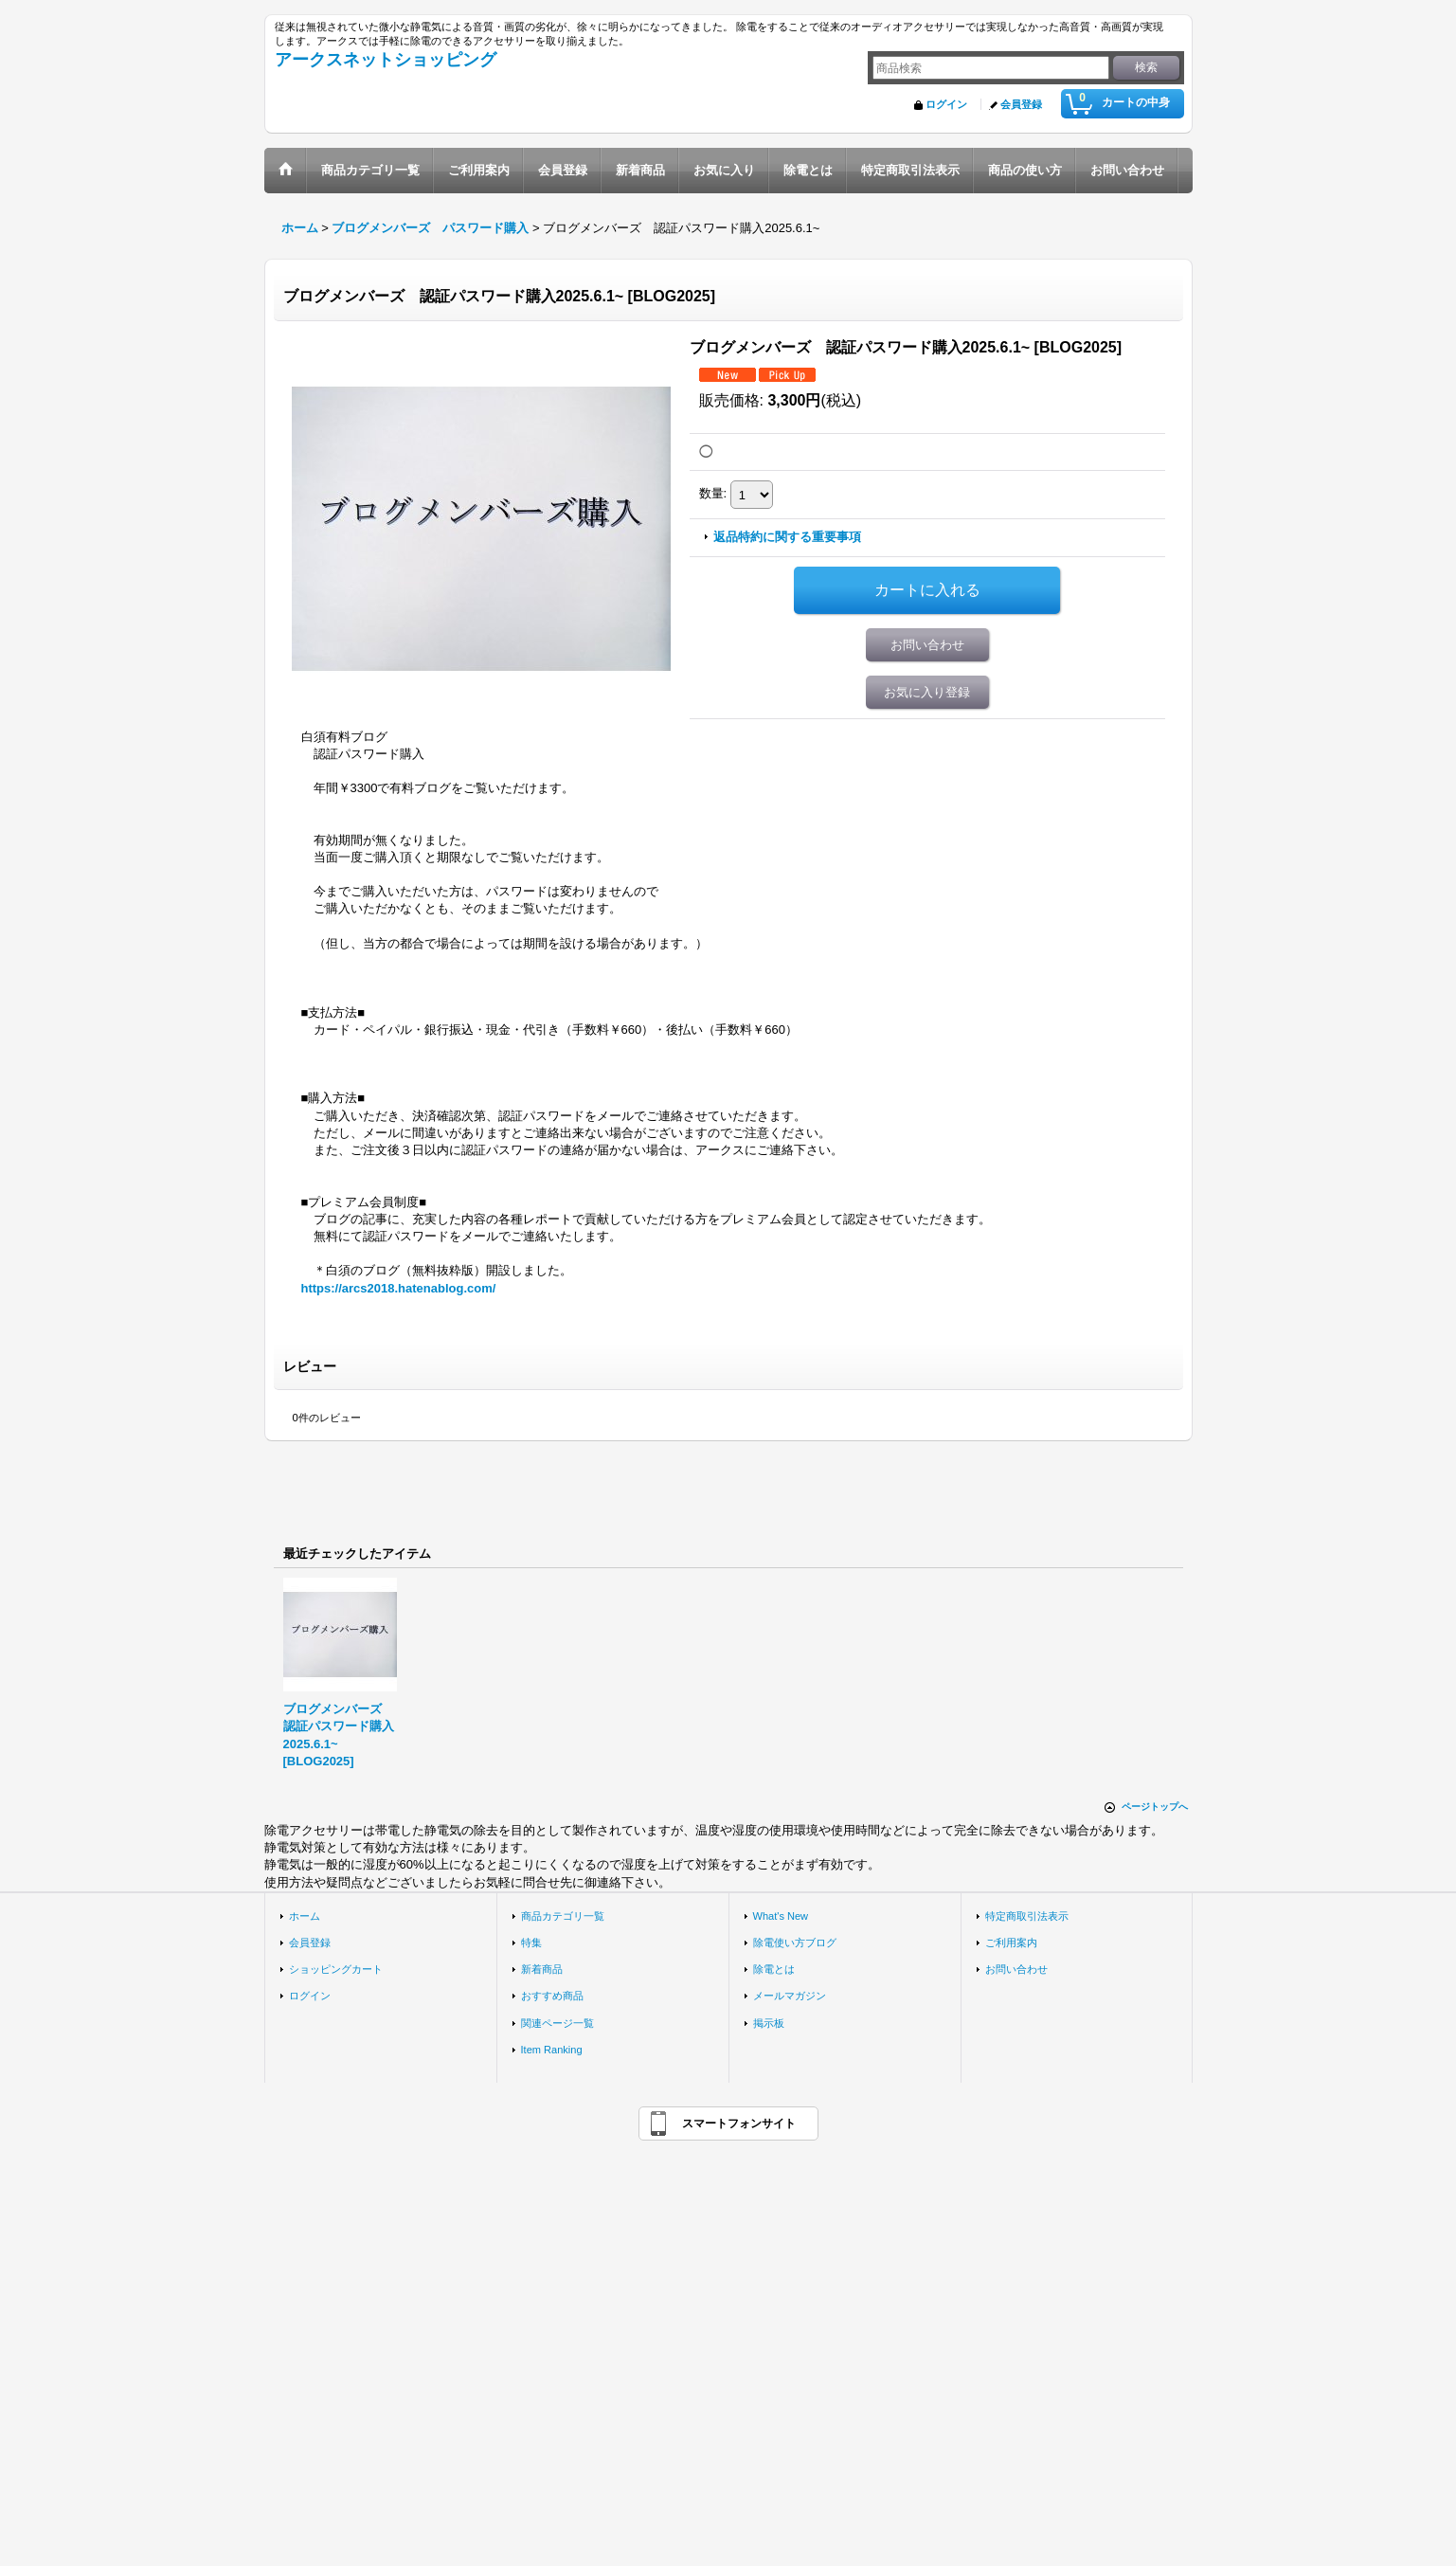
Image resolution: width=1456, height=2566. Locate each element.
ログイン (946, 104)
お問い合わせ (927, 645)
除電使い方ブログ (794, 1942)
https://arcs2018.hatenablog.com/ (398, 1288)
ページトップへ (1155, 1806)
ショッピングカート (336, 1969)
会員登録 (1021, 104)
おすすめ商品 (552, 1995)
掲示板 (768, 2023)
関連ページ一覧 (557, 2023)
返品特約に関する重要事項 (787, 537)
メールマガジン (789, 1995)
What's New (781, 1916)
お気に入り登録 (927, 692)
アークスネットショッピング (385, 59)
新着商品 (542, 1969)
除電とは (774, 1969)
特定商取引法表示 (1027, 1916)
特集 (531, 1942)
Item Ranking (552, 2049)
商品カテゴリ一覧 (562, 1916)
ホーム (304, 1916)
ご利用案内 (1011, 1942)
